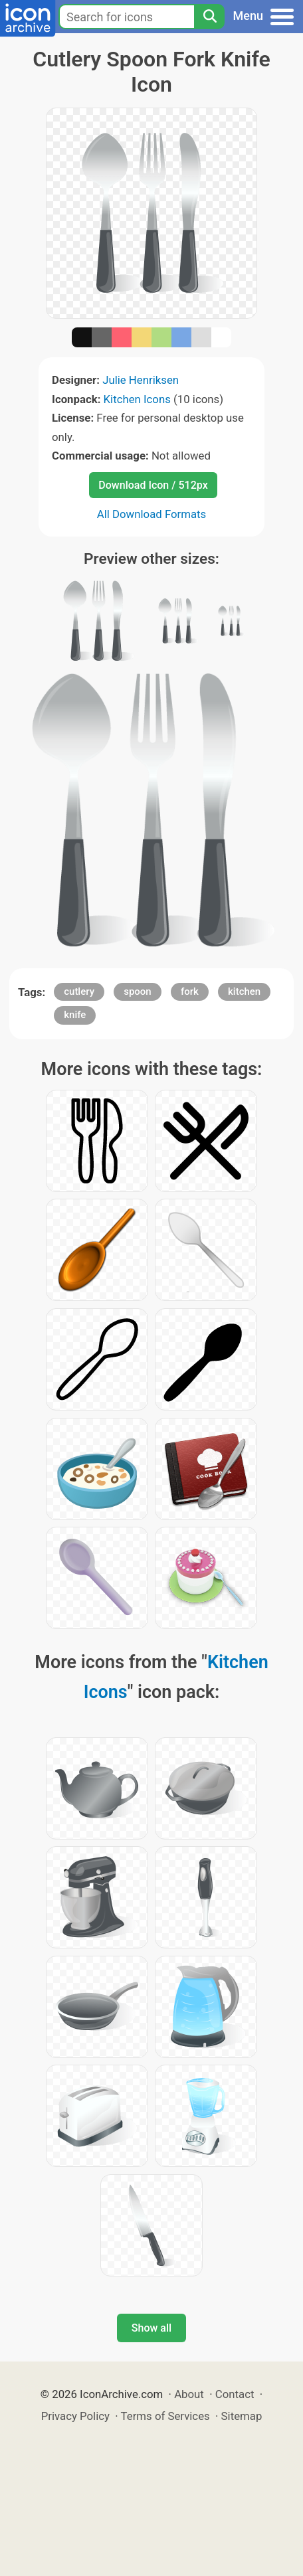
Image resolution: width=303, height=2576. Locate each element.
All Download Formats (152, 514)
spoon (138, 991)
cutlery (79, 991)
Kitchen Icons (137, 399)
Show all (151, 2328)
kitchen (244, 991)
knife (75, 1015)
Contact (234, 2394)
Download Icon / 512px (152, 485)
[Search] (209, 16)
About (189, 2394)
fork (190, 991)
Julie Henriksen (140, 379)
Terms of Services (165, 2416)
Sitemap (241, 2416)
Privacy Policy (75, 2416)
